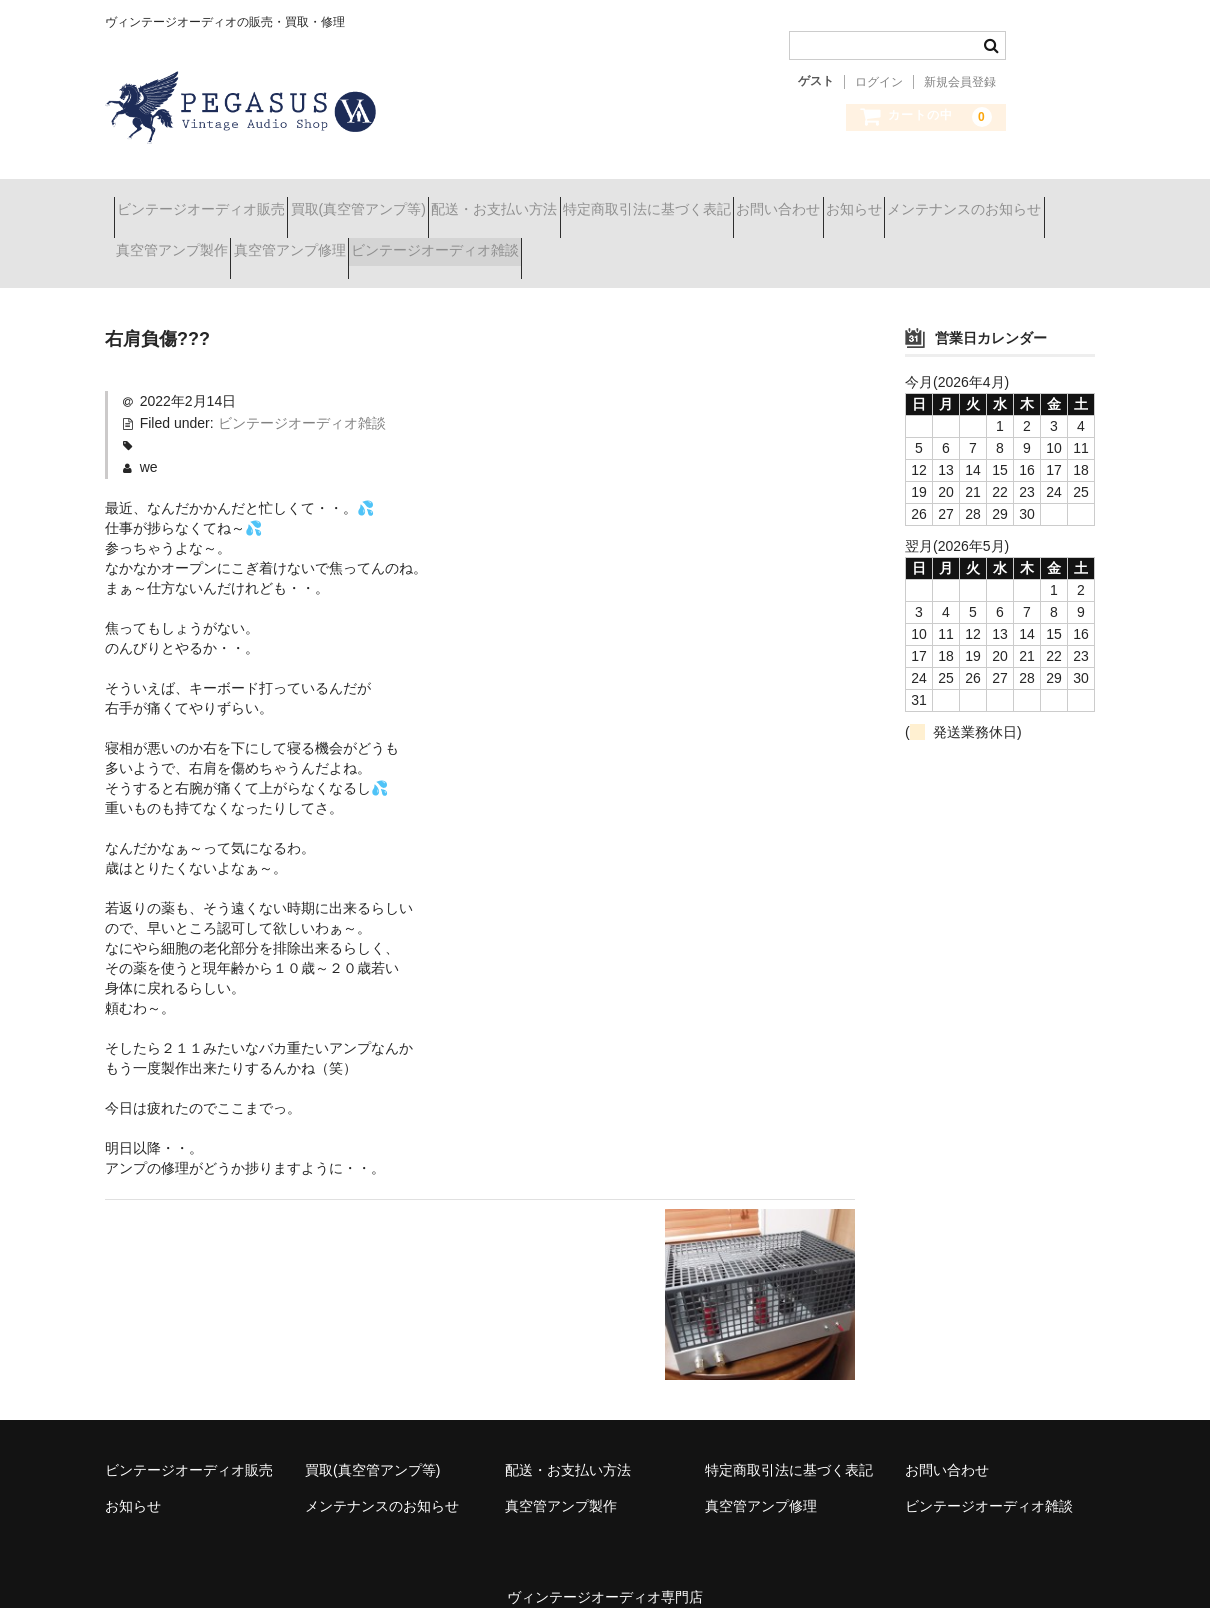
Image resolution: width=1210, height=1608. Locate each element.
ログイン (879, 82)
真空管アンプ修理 (529, 242)
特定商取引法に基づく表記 (762, 200)
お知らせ (1040, 200)
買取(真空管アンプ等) (402, 200)
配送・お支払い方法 (574, 200)
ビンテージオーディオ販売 (210, 200)
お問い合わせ (929, 200)
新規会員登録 (960, 82)
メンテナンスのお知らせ (202, 242)
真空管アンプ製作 (376, 242)
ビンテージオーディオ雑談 (710, 242)
